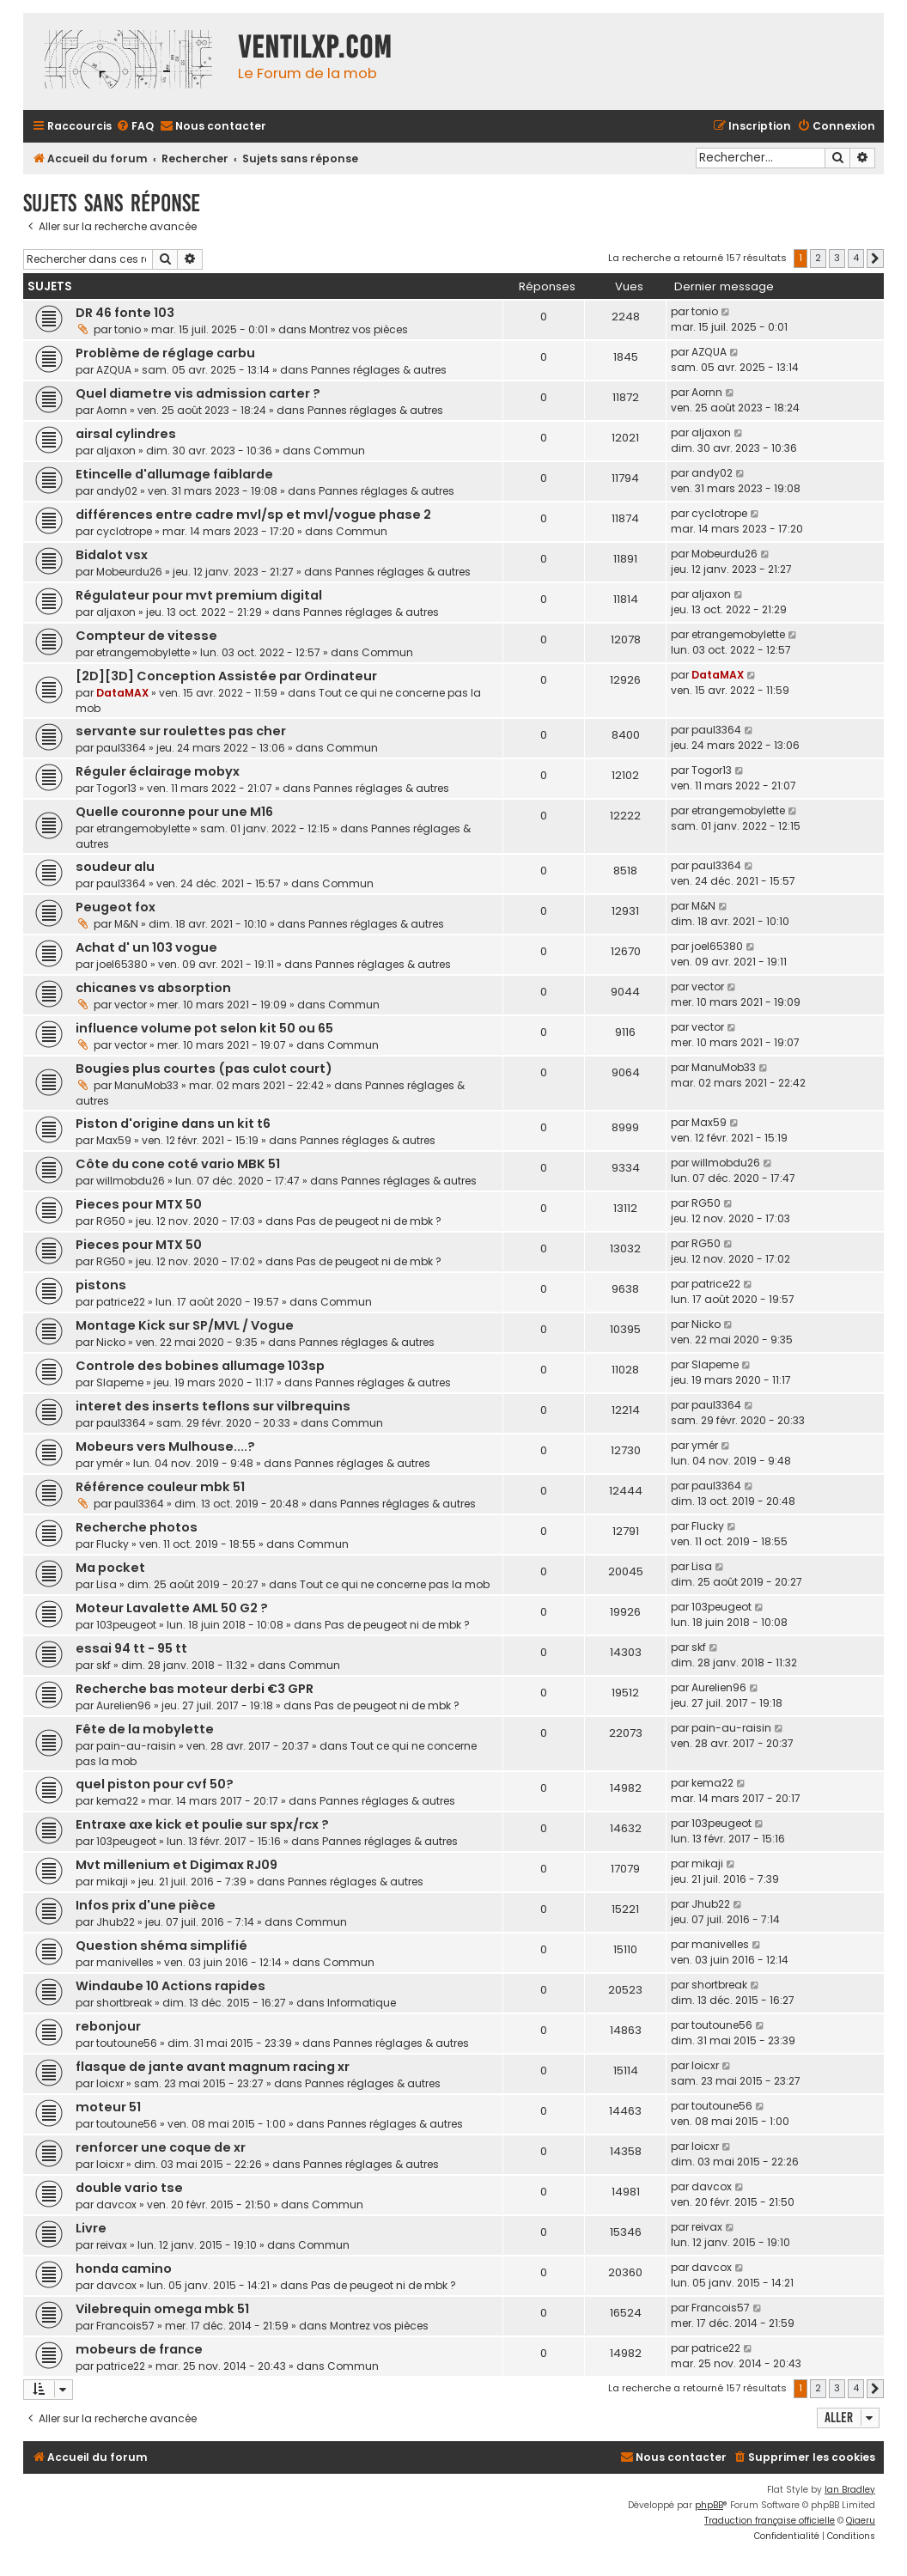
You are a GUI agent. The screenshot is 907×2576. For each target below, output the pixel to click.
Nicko (110, 1342)
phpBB (709, 2505)
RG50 (110, 1221)
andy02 (116, 491)
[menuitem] (135, 126)
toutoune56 (126, 2043)
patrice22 (120, 1301)
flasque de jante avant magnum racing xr (213, 2066)
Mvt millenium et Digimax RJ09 (176, 1864)
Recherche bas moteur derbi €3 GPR (194, 1688)
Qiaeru (860, 2520)
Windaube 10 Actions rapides (170, 1985)
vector (130, 1004)
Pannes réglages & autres (379, 369)
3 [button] (837, 258)
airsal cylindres (126, 433)
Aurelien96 (123, 1705)
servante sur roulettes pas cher (181, 731)
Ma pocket (110, 1567)
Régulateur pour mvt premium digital (199, 595)
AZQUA (113, 369)
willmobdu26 (130, 1180)
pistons (101, 1285)
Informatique (361, 2002)
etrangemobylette (143, 652)
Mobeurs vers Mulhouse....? (165, 1446)
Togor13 (116, 788)
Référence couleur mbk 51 (160, 1486)
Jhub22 (115, 1922)
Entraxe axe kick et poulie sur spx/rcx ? (202, 1824)
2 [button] (818, 258)
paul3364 (121, 747)
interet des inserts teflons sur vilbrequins (213, 1406)
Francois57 (125, 2325)
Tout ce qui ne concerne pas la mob (395, 1584)
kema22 (117, 1800)
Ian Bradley (850, 2489)
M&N (126, 924)
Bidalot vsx (112, 554)
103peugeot (126, 1624)
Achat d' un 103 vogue (146, 947)
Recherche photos (137, 1527)
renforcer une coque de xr (161, 2147)
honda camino (124, 2268)
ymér (109, 1463)
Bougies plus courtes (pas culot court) (204, 1068)
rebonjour (108, 2026)
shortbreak (124, 2002)
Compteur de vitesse (146, 635)
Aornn (111, 410)
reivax (111, 2245)
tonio (127, 329)
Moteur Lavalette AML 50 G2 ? (172, 1608)
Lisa (106, 1584)
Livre (91, 2228)
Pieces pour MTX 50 (139, 1204)
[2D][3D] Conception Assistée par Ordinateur (226, 676)
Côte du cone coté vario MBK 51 (178, 1163)
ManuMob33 (146, 1085)
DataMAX (122, 692)
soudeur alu (115, 866)
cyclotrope (124, 531)
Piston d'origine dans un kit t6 (173, 1123)
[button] (875, 258)
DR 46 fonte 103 (125, 312)
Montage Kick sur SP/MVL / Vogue (185, 1325)
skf (103, 1665)
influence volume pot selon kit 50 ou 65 (204, 1028)
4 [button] (856, 258)
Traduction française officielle (769, 2520)
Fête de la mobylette (145, 1729)
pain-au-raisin (136, 1746)
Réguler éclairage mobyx (158, 771)
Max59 (113, 1140)
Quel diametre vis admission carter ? (198, 393)
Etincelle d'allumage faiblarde (174, 474)
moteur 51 (108, 2107)
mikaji (112, 1881)
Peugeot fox (115, 907)
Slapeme (119, 1382)
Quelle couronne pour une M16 (174, 811)
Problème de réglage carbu (165, 353)
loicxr (110, 2083)
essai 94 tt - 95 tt (131, 1648)
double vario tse (129, 2187)
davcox (116, 2204)
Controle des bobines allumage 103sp (200, 1365)
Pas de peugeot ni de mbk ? (368, 1221)
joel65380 (122, 964)
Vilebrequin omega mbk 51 (162, 2308)
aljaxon (116, 450)
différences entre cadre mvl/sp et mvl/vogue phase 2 (253, 514)
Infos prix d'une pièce (146, 1905)
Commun (339, 450)
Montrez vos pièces (358, 329)
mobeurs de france (139, 2349)
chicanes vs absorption (153, 987)
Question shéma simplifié (161, 1945)
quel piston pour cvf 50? (155, 1784)
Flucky (112, 1544)
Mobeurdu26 (129, 571)
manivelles (125, 1962)
